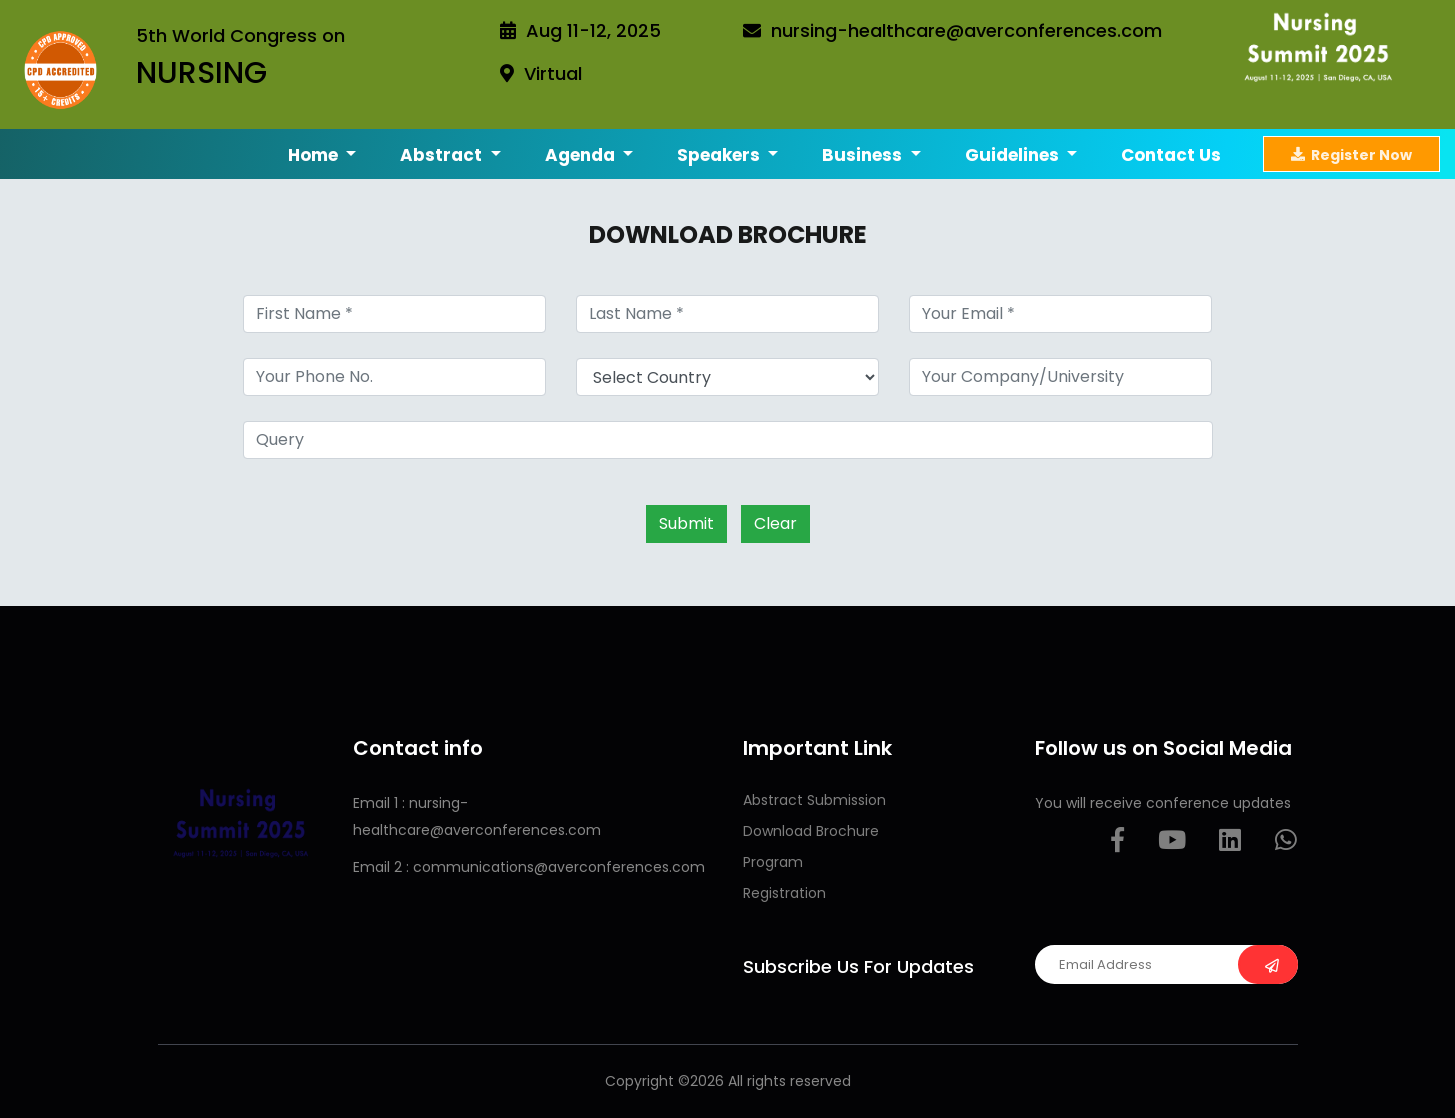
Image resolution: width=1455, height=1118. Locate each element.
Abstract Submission (814, 800)
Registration (784, 893)
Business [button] (864, 155)
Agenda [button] (582, 155)
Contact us (1171, 155)
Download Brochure (811, 831)
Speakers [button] (720, 155)
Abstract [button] (443, 155)
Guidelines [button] (1014, 155)
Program (773, 862)
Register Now (1351, 154)
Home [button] (315, 155)
